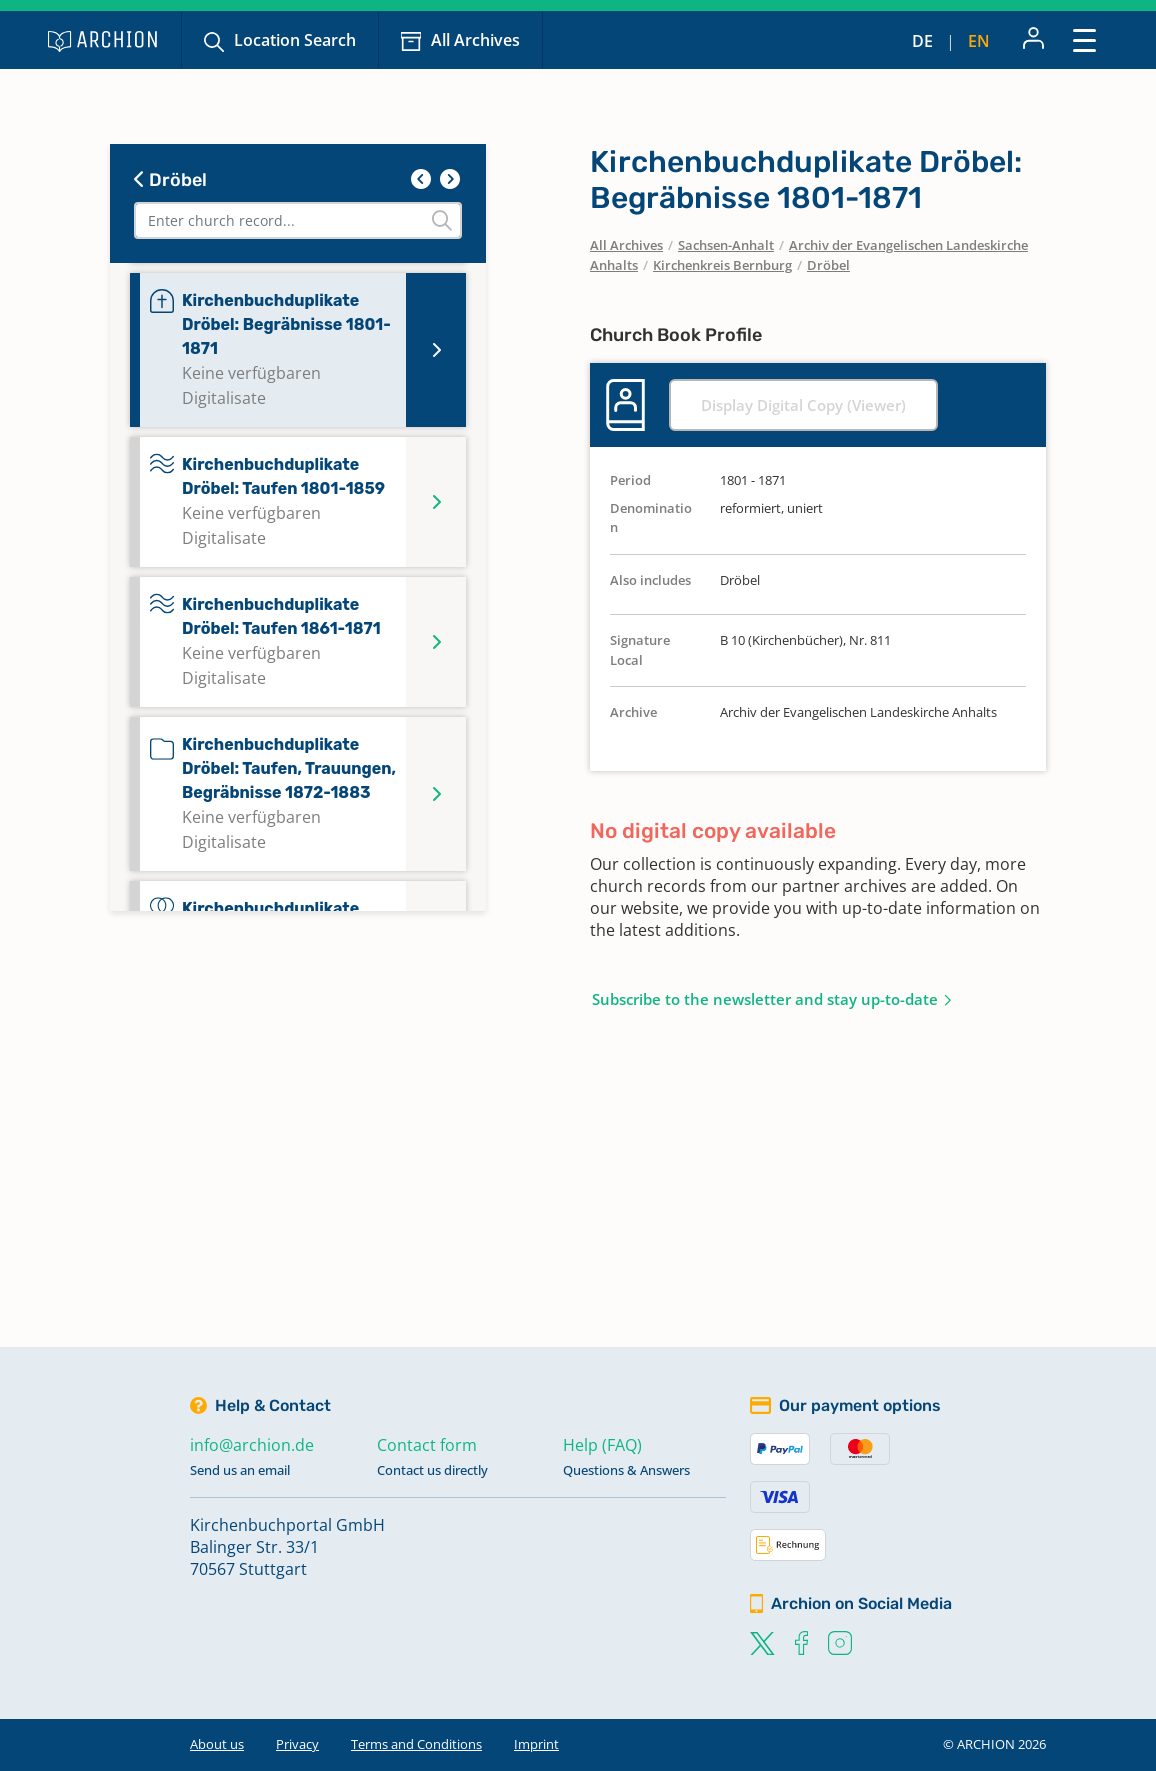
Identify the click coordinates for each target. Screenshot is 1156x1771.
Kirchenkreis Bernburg (722, 265)
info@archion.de (252, 1445)
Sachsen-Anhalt (726, 245)
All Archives (475, 40)
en (979, 41)
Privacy (297, 1744)
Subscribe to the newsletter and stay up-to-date (765, 999)
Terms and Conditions (416, 1744)
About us (217, 1744)
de (922, 41)
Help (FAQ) (602, 1445)
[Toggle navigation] (1084, 39)
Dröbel (170, 180)
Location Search (295, 40)
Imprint (536, 1744)
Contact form (427, 1445)
